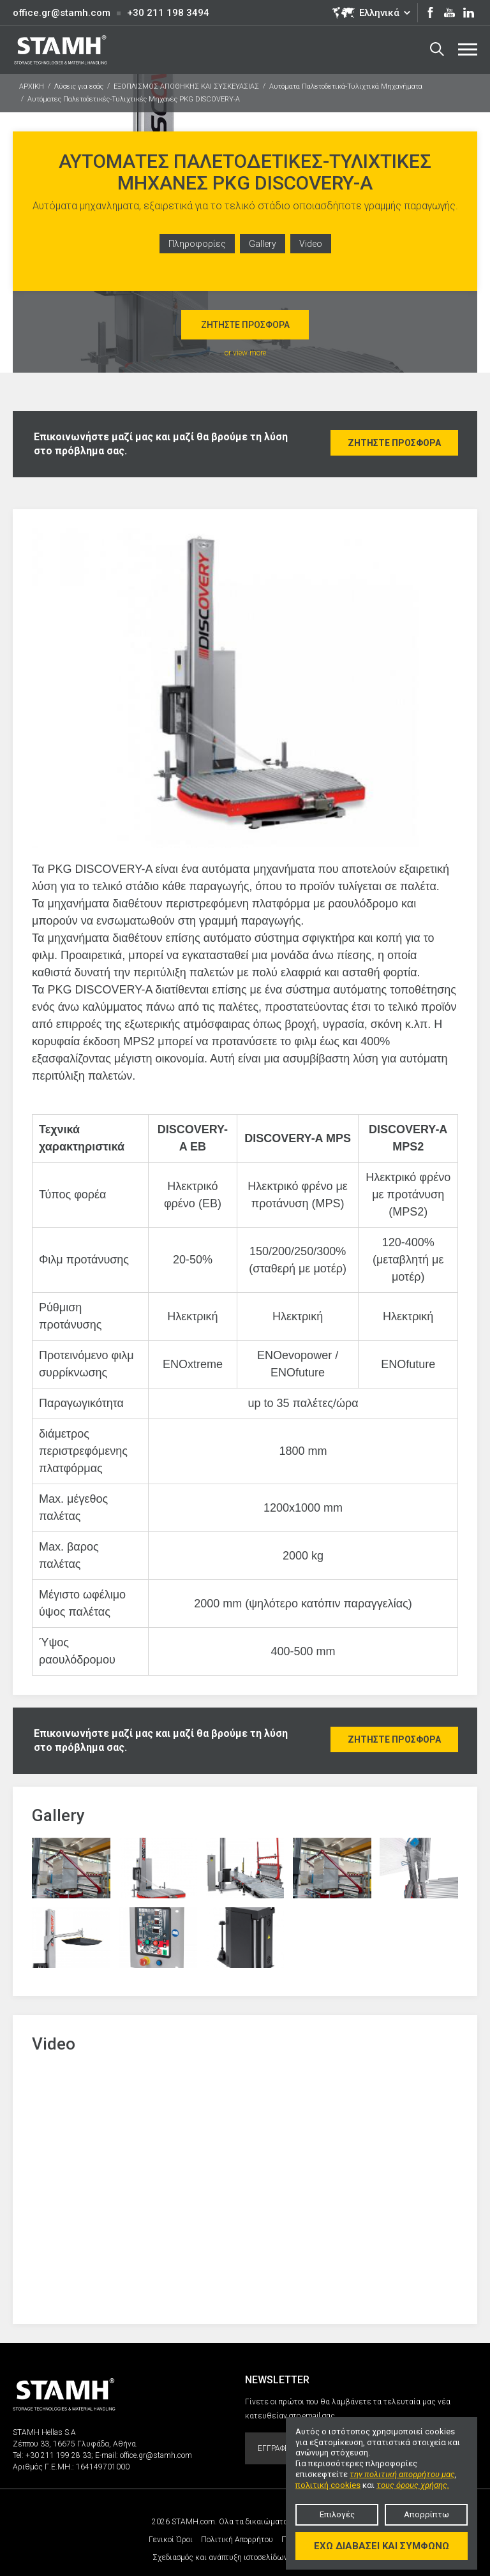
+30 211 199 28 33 (58, 2455)
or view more (245, 352)
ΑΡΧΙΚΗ (31, 86)
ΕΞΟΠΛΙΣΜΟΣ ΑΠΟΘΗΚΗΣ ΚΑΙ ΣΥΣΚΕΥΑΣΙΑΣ (186, 86)
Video (310, 244)
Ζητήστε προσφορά (245, 325)
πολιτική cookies (327, 2485)
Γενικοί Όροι (171, 2539)
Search (437, 49)
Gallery (262, 244)
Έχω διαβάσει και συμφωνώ (381, 2546)
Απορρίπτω (426, 2514)
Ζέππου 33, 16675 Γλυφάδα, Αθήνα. (75, 2443)
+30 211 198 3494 (168, 13)
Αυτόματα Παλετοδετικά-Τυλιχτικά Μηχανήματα (345, 86)
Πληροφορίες (197, 244)
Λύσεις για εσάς (78, 86)
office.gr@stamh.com (61, 13)
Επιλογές (337, 2514)
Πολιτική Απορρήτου (237, 2539)
